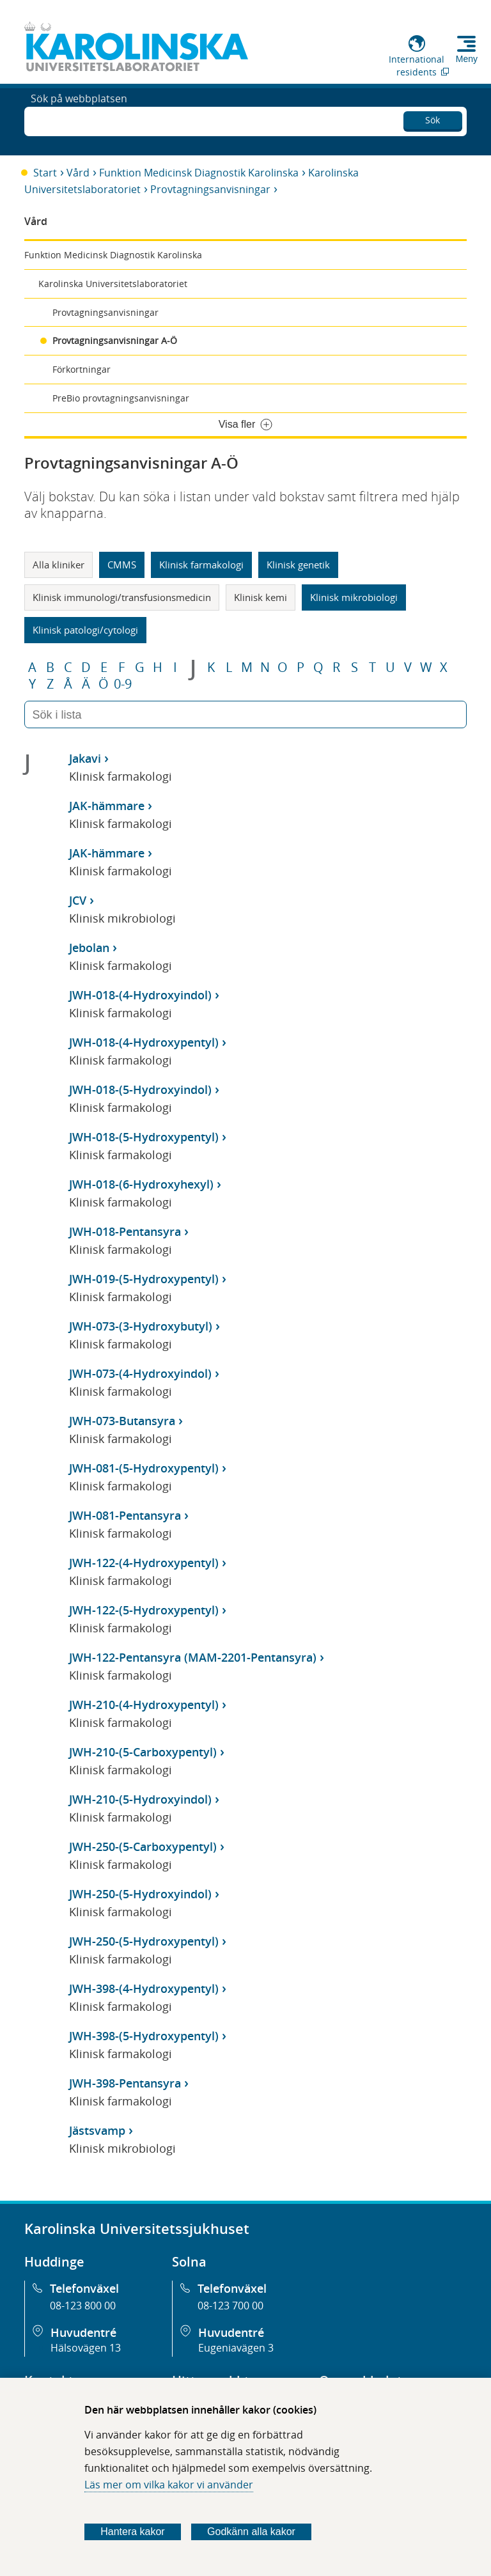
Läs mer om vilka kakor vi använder (168, 2485)
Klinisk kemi (260, 597)
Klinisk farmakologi (201, 564)
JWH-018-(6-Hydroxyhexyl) (141, 1184)
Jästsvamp (97, 2130)
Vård (78, 173)
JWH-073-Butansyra (122, 1420)
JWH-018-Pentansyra (125, 1231)
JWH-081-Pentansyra (125, 1515)
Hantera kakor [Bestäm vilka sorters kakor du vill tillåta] (132, 2531)
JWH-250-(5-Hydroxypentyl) (144, 1941)
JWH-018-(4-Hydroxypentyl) (144, 1042)
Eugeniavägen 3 (236, 2348)
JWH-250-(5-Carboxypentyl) (143, 1846)
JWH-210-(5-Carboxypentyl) (143, 1752)
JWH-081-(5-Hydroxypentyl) (144, 1468)
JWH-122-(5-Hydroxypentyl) (144, 1610)
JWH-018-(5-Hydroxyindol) (140, 1089)
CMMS (121, 564)
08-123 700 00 (230, 2306)
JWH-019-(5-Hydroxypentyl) (144, 1278)
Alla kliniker (58, 564)
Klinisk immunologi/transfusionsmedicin (122, 597)
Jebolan (89, 947)
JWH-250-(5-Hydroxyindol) (140, 1893)
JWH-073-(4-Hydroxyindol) (140, 1373)
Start (45, 173)
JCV (77, 900)
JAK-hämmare (106, 805)
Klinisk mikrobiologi (354, 597)
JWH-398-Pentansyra (125, 2083)
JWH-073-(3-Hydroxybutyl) (140, 1326)
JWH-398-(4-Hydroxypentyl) (144, 1988)
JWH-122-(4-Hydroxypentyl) (144, 1562)
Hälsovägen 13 (86, 2348)
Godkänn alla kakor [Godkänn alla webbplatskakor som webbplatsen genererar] (251, 2531)
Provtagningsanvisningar (210, 189)
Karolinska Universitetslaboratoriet (112, 283)
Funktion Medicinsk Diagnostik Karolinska (199, 173)
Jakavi (85, 758)
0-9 (123, 684)
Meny (467, 59)
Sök (432, 118)
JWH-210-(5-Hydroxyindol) (140, 1799)
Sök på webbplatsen (79, 120)
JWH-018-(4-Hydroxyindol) (140, 995)
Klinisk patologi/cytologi (85, 629)
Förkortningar (81, 369)
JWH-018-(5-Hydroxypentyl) (144, 1136)
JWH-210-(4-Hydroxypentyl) (144, 1704)
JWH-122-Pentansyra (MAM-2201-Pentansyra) (192, 1657)
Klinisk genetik (298, 564)
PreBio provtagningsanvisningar (120, 398)
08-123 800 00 (83, 2306)
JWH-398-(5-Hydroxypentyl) (144, 2035)
